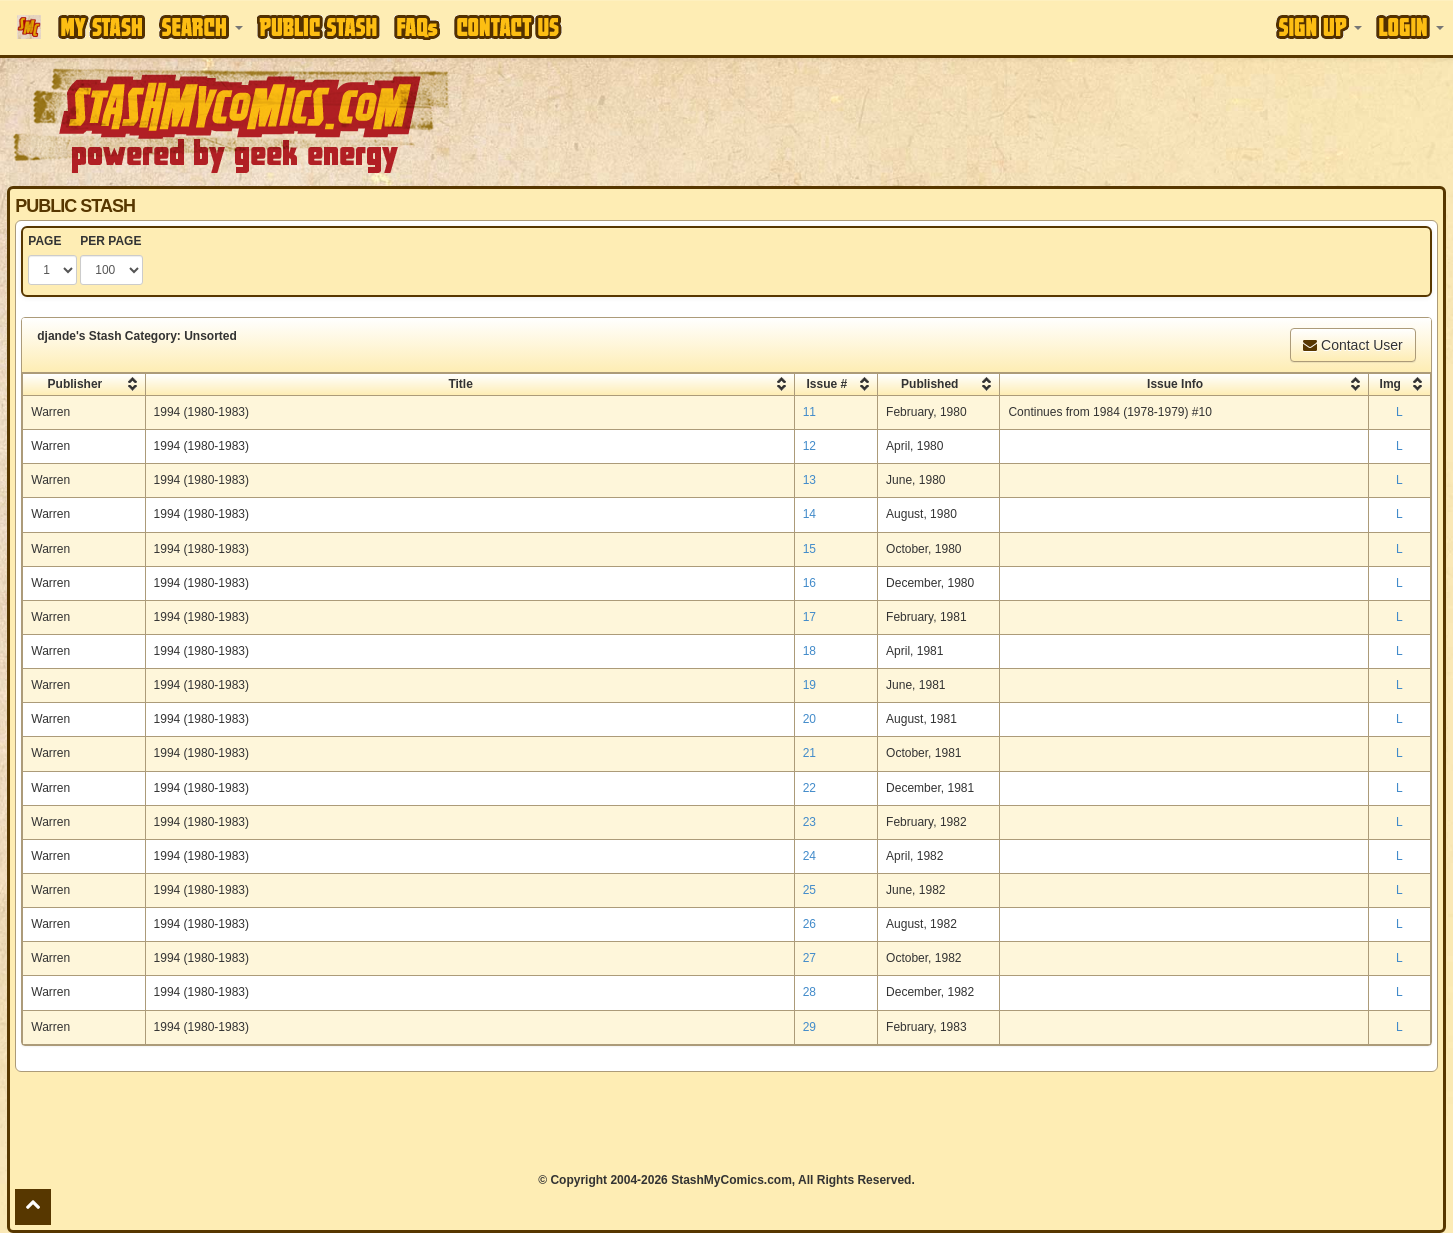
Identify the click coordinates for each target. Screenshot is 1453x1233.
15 (809, 549)
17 (809, 617)
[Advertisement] (1026, 120)
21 (809, 753)
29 (809, 1027)
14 (809, 514)
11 (809, 412)
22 (809, 788)
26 (809, 924)
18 (809, 651)
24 (809, 856)
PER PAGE (110, 241)
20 (809, 719)
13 (809, 480)
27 (809, 958)
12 (809, 446)
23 (809, 822)
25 (809, 890)
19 (809, 685)
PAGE (44, 241)
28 (809, 992)
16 (809, 583)
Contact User (1353, 345)
